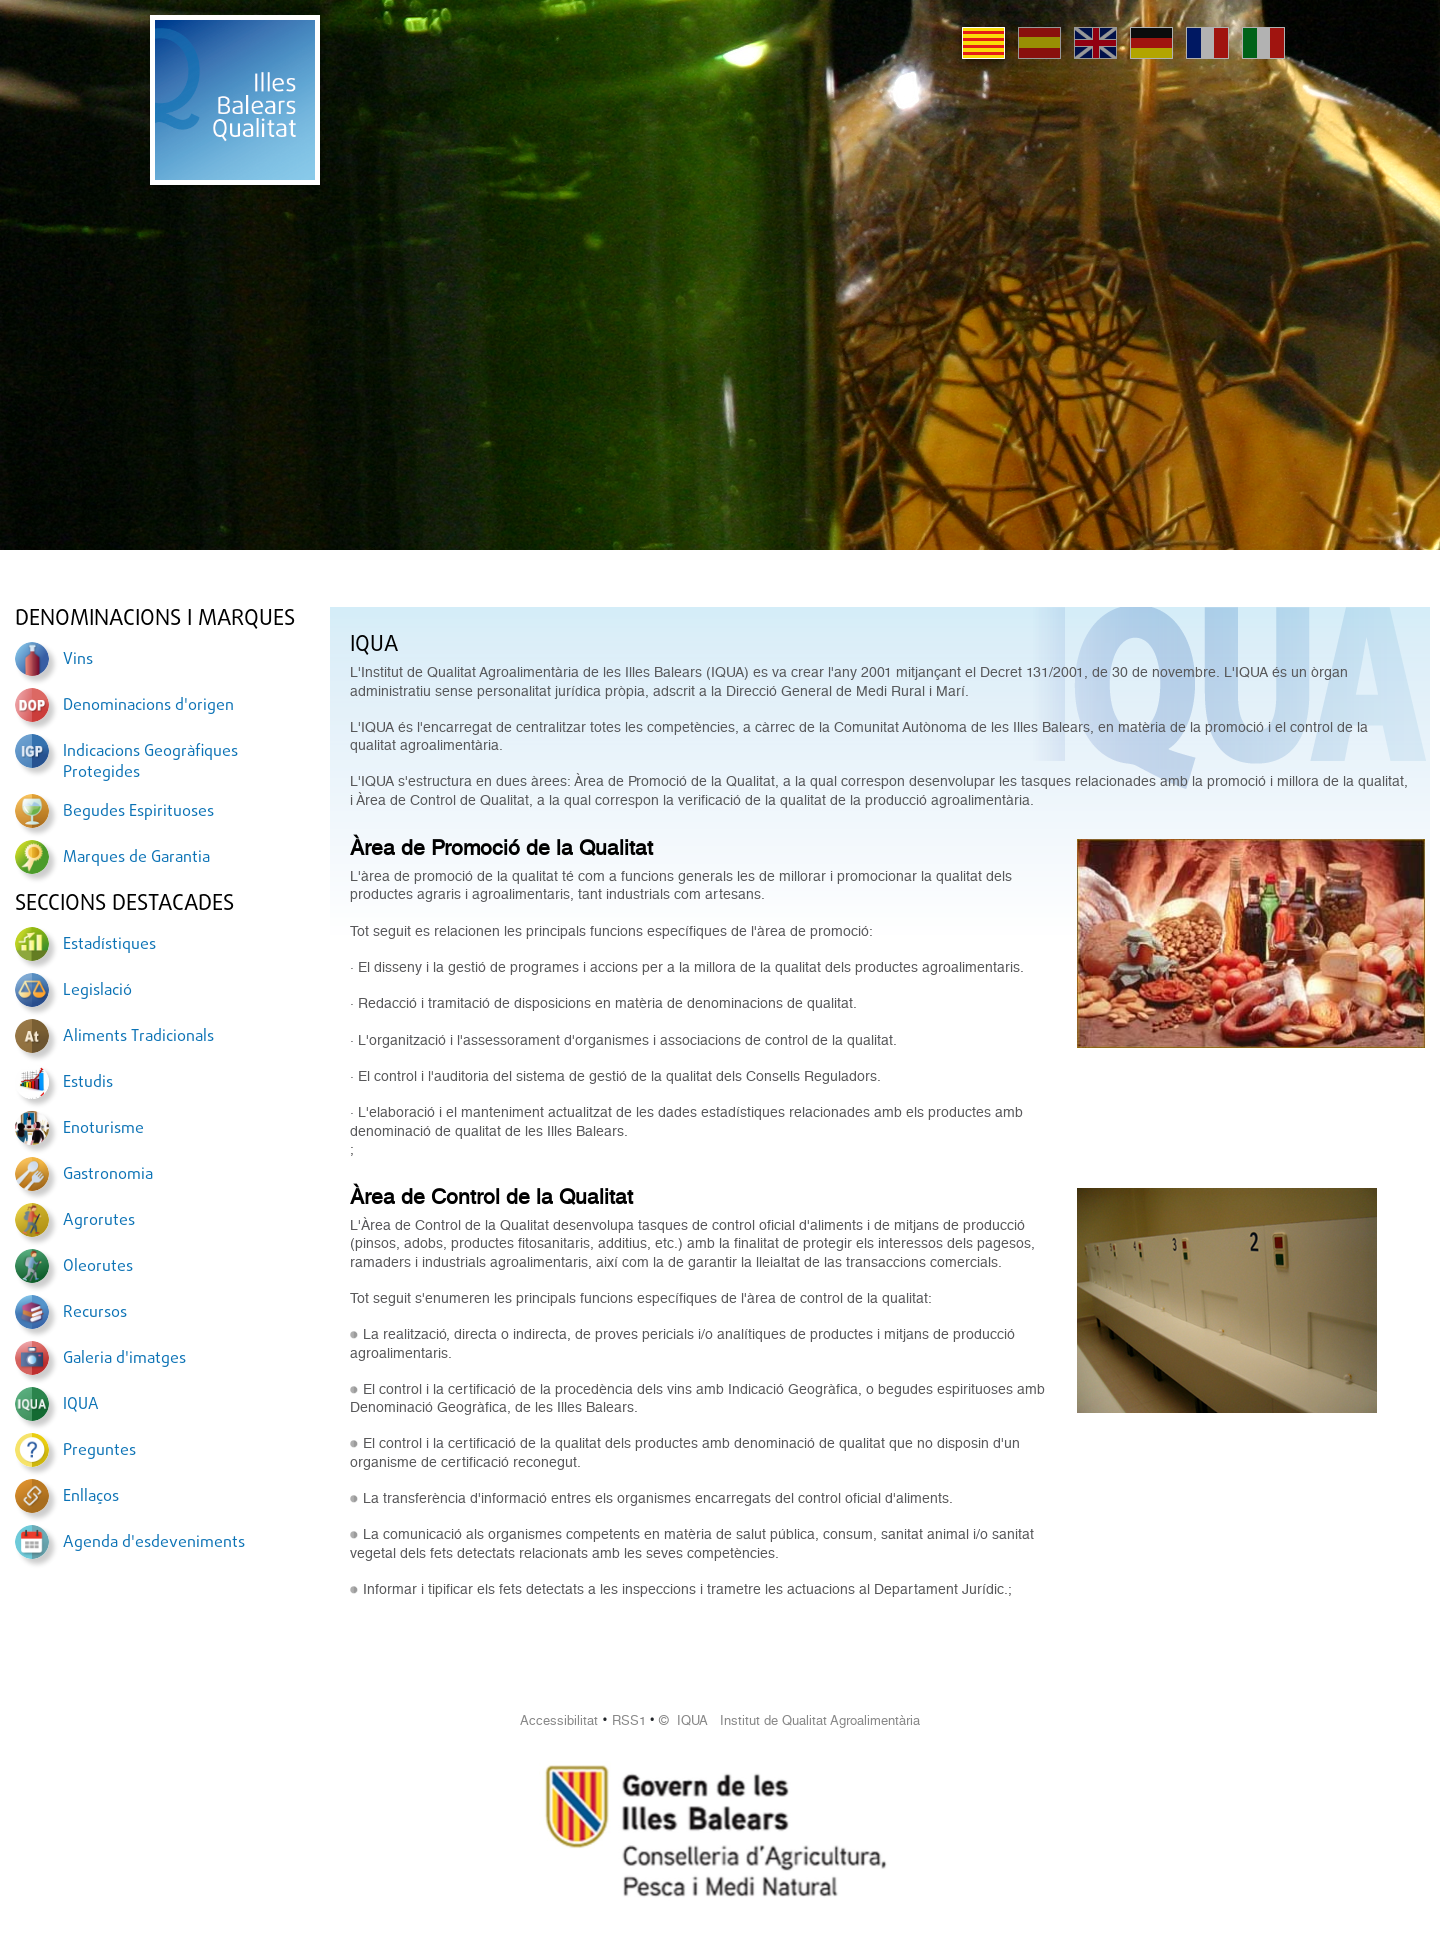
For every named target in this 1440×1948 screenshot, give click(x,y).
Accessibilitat (559, 1720)
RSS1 (629, 1720)
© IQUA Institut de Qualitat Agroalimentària (789, 1720)
